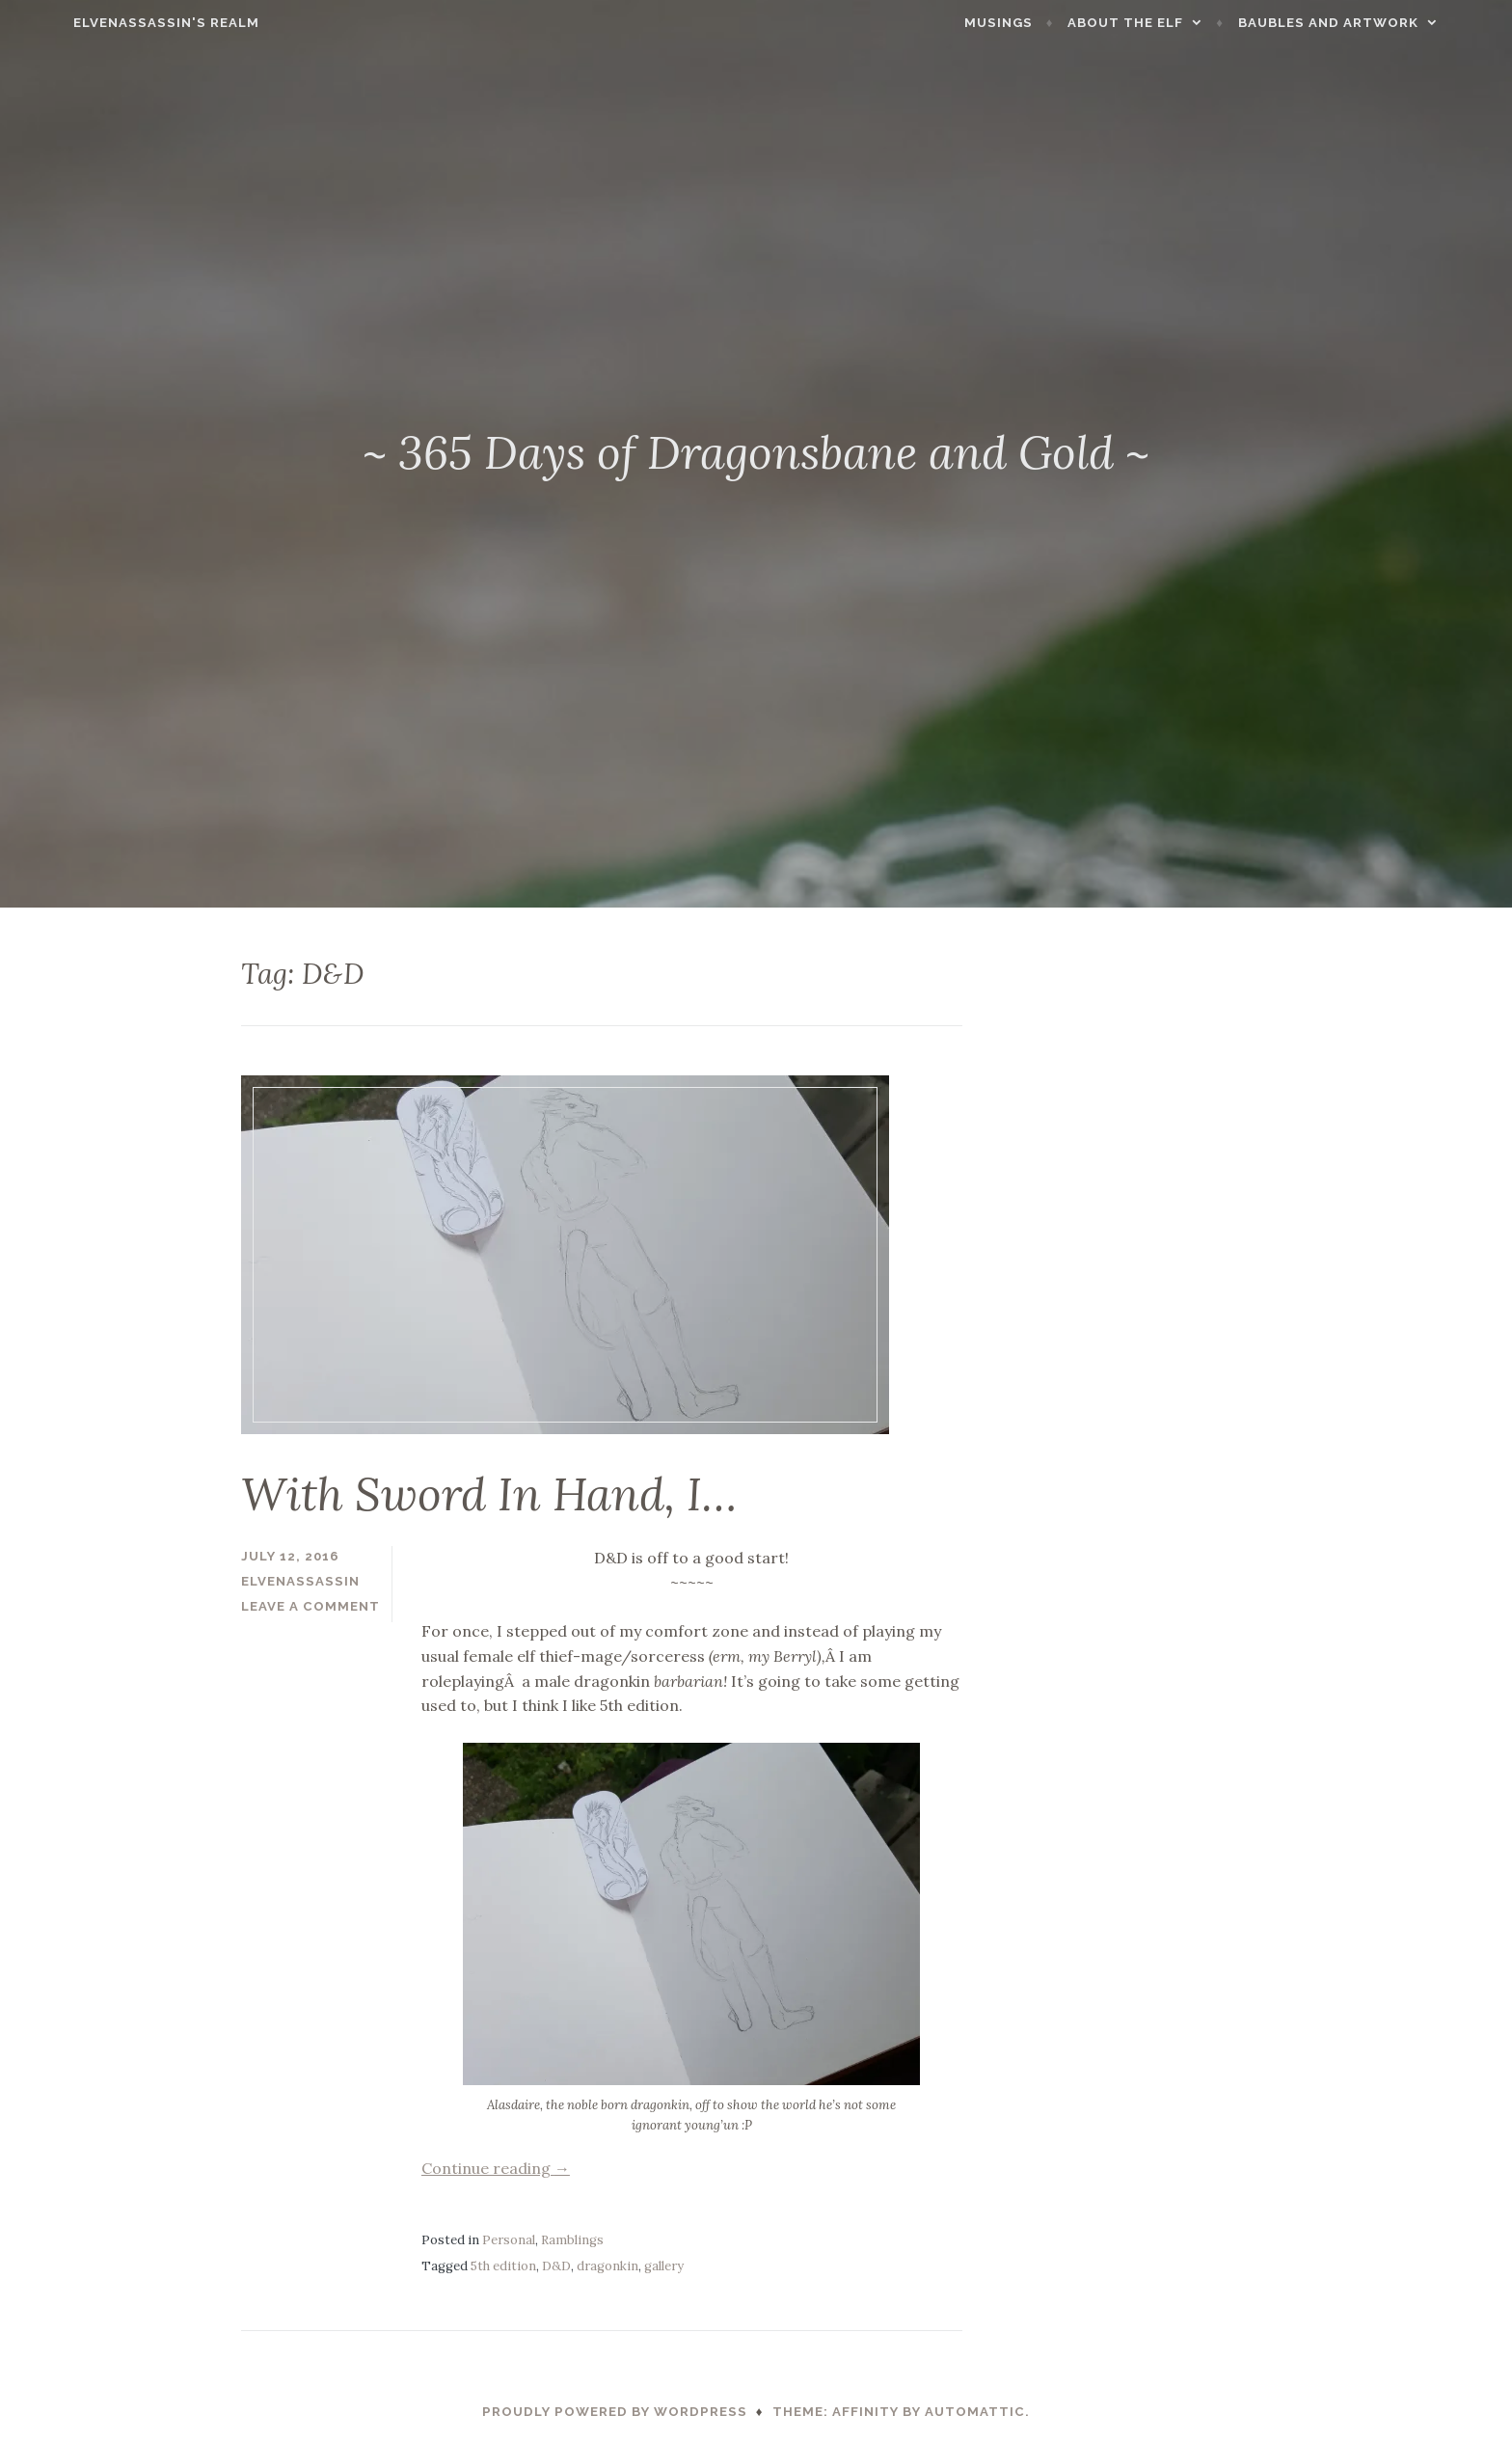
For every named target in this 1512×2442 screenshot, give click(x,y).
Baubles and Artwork (1376, 22)
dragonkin (607, 2266)
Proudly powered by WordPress (614, 2411)
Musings (1047, 22)
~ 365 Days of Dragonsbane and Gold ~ (756, 452)
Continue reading (495, 2168)
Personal (508, 2240)
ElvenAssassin (300, 1581)
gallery (664, 2266)
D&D (556, 2266)
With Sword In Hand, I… (489, 1494)
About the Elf (1174, 22)
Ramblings (572, 2240)
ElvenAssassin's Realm (118, 22)
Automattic (975, 2411)
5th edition (503, 2266)
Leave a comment (310, 1606)
